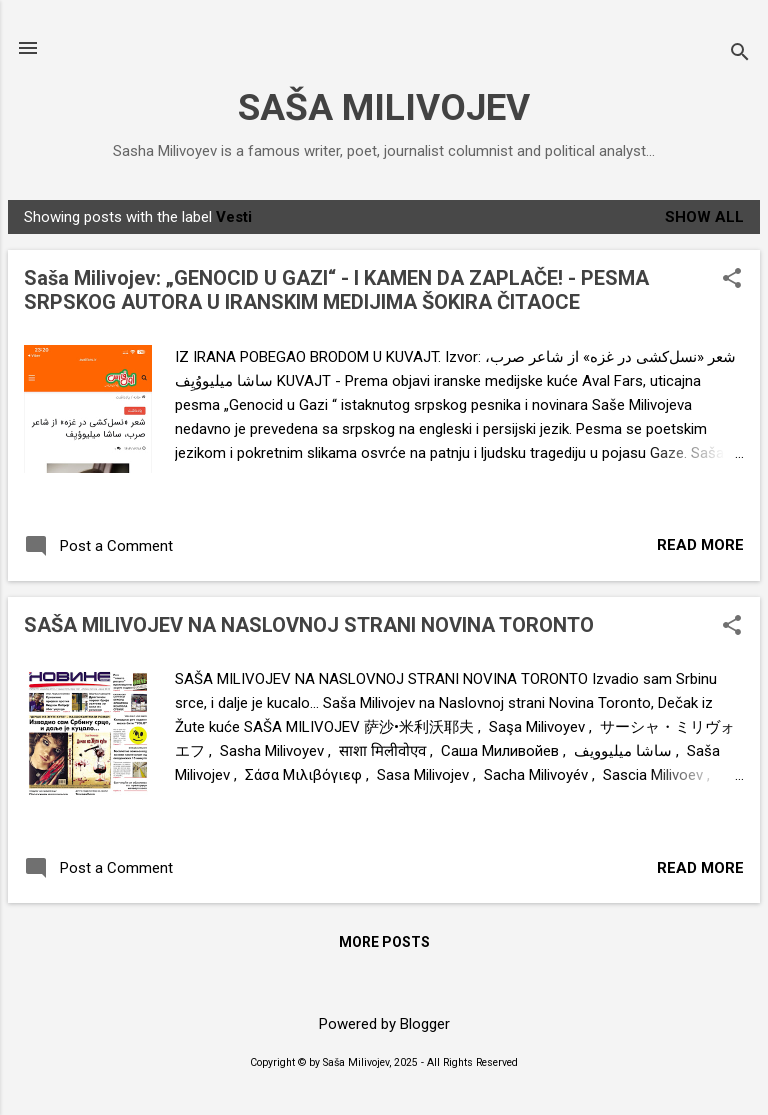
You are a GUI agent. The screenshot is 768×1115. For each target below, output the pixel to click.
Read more (700, 545)
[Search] (740, 54)
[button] (732, 280)
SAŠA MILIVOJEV (384, 107)
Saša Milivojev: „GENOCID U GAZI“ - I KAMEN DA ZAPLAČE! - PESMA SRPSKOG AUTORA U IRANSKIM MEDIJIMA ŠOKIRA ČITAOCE (336, 290)
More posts (384, 942)
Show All (704, 217)
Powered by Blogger (384, 1024)
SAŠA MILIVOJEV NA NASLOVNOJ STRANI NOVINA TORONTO (309, 625)
